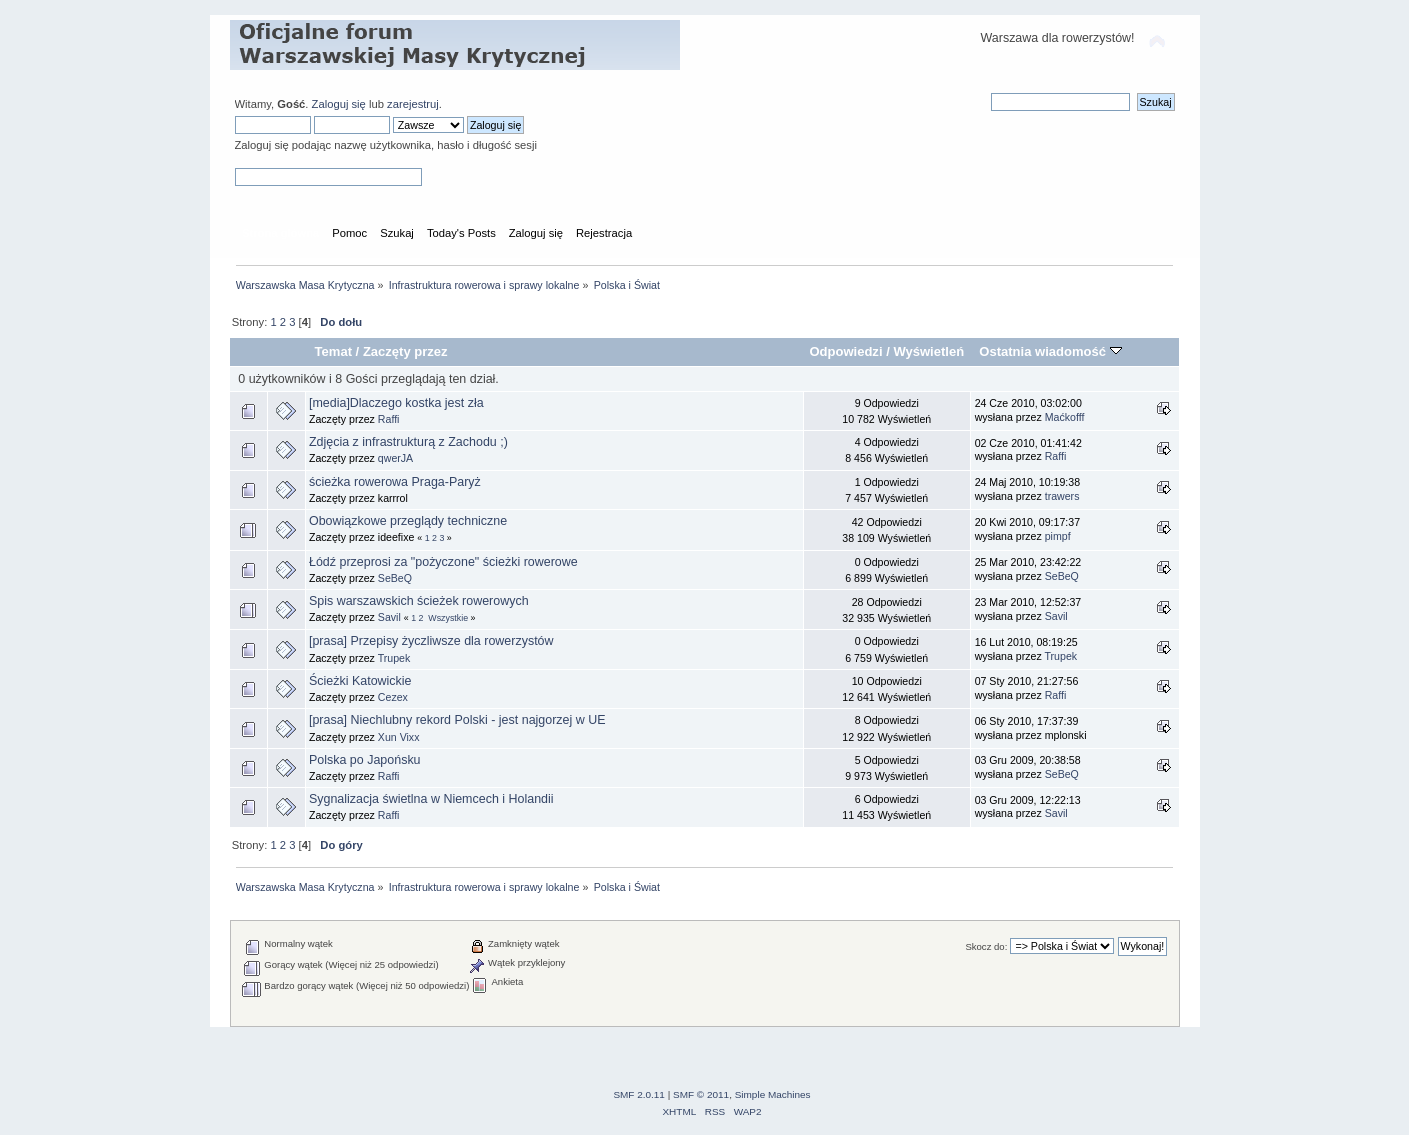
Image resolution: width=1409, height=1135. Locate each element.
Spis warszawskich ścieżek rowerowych (419, 601)
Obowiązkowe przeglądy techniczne (408, 521)
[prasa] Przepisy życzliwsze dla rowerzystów (431, 641)
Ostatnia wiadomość (1050, 351)
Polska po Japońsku (365, 760)
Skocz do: (986, 946)
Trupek (394, 658)
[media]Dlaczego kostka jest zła (396, 403)
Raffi (389, 419)
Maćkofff (1065, 417)
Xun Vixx (399, 737)
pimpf (1058, 536)
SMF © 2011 (701, 1094)
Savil (389, 617)
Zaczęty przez (405, 351)
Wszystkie (448, 618)
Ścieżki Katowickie (360, 681)
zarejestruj (413, 104)
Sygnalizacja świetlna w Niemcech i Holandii (431, 799)
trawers (1062, 496)
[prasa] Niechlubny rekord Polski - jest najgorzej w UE (457, 720)
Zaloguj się (339, 104)
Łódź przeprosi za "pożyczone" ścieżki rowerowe (443, 562)
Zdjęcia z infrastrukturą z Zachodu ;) (408, 442)
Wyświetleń (928, 351)
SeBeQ (395, 578)
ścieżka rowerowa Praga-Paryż (395, 482)
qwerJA (395, 458)
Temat (333, 351)
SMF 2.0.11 (639, 1094)
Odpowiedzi (845, 351)
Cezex (393, 697)
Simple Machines (773, 1094)
